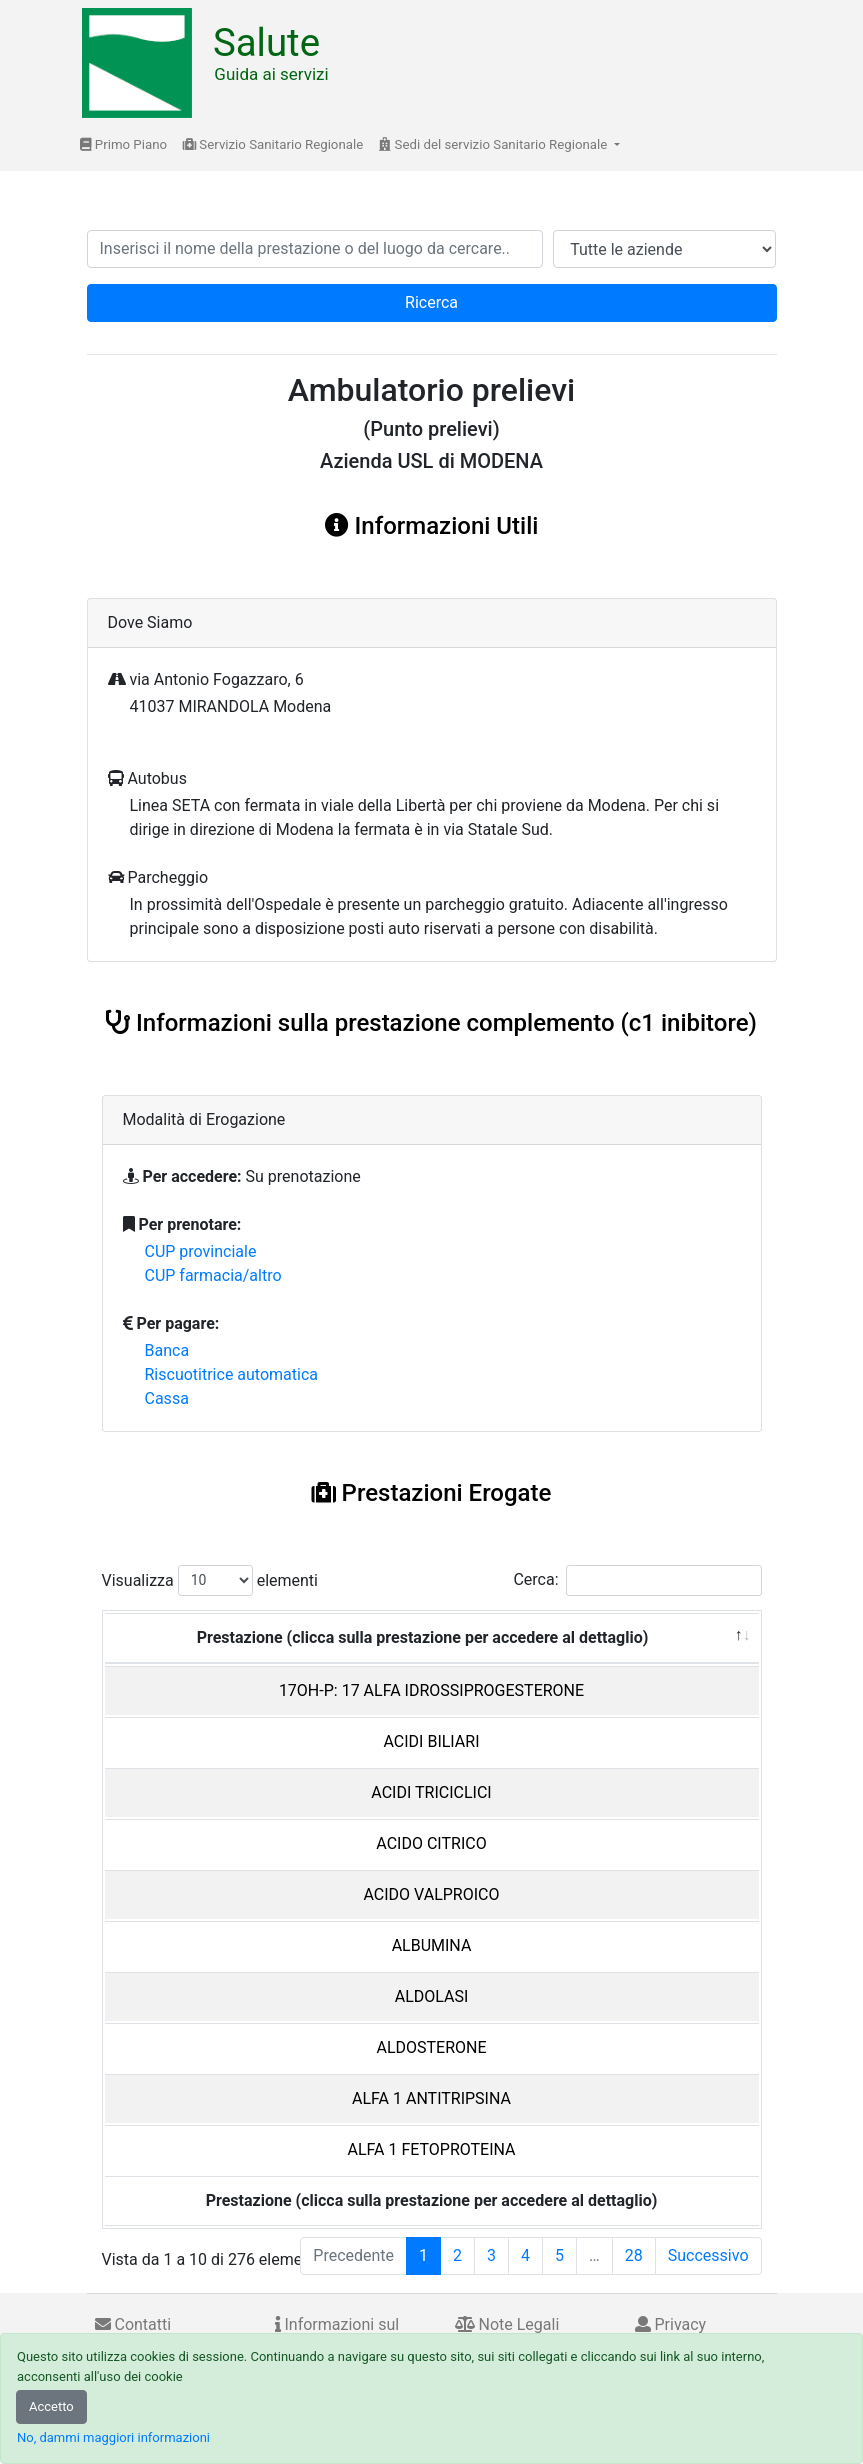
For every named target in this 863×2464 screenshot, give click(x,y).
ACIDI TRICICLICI (431, 1792)
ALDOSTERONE (431, 2047)
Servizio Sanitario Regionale (273, 144)
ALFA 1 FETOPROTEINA (431, 2149)
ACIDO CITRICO (431, 1843)
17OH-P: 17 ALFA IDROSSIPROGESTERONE (431, 1690)
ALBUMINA (432, 1945)
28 (634, 2255)
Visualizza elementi (210, 1580)
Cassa (167, 1398)
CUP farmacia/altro (213, 1275)
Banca (167, 1350)
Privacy (671, 2324)
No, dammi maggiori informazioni (113, 2437)
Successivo (708, 2255)
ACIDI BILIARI (431, 1741)
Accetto (51, 2406)
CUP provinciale (201, 1251)
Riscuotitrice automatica (232, 1374)
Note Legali (507, 2324)
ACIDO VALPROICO (432, 1894)
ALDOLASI (432, 1996)
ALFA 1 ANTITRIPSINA (431, 2098)
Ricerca (431, 302)
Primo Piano (124, 144)
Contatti (133, 2324)
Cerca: (637, 1580)
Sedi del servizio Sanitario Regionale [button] (494, 144)
